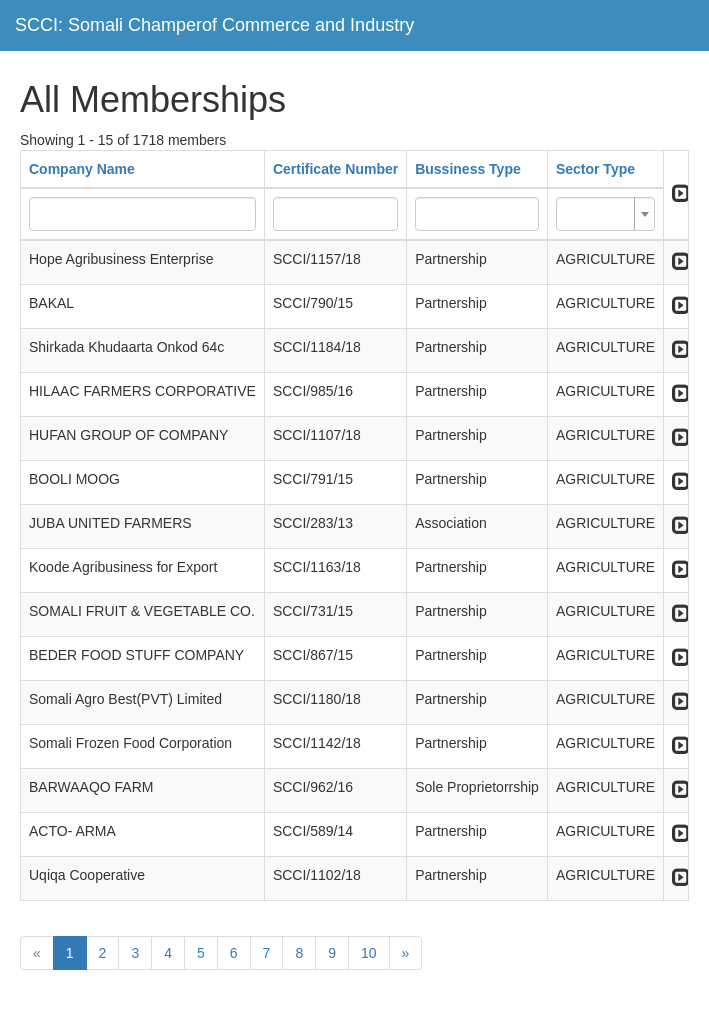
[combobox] (605, 214)
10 (369, 953)
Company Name (82, 169)
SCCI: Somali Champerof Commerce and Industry (214, 25)
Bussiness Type (468, 169)
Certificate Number (335, 169)
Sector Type (595, 169)
